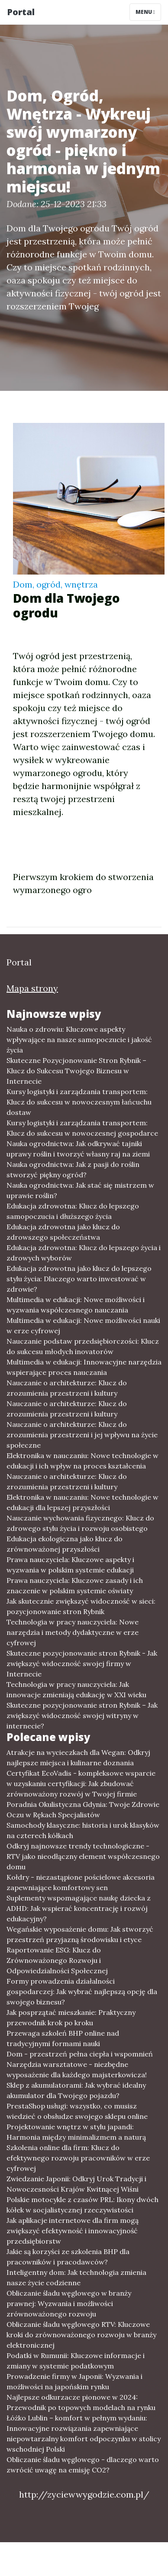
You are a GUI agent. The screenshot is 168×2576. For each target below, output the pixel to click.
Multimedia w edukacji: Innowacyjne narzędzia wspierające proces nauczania (84, 1367)
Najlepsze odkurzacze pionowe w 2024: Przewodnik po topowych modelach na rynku (80, 2402)
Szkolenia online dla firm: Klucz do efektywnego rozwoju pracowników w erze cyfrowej (78, 2158)
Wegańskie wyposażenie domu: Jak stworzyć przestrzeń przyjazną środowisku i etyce (79, 1934)
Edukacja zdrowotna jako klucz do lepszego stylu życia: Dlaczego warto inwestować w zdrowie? (79, 1278)
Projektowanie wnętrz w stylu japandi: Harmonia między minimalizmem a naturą (76, 2131)
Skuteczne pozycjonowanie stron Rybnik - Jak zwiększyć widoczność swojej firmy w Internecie (81, 1663)
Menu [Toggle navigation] (145, 12)
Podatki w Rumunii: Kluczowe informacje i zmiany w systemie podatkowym (75, 2360)
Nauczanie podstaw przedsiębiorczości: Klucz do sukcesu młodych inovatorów (82, 1346)
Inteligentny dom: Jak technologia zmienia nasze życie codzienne (76, 2277)
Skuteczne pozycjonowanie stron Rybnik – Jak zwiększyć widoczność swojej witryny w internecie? (82, 1715)
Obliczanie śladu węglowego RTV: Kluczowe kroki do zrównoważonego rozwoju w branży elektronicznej (81, 2334)
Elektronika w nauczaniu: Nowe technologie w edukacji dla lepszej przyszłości (82, 1502)
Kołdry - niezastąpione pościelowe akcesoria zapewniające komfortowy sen (80, 1882)
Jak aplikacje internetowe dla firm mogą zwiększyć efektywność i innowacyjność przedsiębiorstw (72, 2230)
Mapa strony (32, 988)
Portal (21, 12)
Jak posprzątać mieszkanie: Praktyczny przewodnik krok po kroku (71, 2017)
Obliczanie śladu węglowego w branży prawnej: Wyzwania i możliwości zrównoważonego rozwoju (68, 2303)
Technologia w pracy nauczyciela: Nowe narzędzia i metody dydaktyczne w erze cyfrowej (72, 1632)
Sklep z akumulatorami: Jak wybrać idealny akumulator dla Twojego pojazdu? (76, 2090)
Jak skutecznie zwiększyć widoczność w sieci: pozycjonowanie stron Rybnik (80, 1606)
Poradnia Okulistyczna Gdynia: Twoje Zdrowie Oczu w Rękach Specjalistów (82, 1809)
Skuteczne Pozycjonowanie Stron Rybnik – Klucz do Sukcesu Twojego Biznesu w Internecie (76, 1070)
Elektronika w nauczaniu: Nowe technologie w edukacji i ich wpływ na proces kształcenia (82, 1460)
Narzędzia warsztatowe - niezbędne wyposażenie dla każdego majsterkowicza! (76, 2069)
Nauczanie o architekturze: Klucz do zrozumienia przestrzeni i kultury (66, 1387)
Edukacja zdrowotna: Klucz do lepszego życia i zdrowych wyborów (83, 1252)
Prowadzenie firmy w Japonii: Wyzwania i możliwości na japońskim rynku (74, 2381)
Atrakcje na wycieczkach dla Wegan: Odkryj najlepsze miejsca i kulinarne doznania (78, 1757)
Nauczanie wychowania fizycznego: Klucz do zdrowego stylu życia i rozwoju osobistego (80, 1523)
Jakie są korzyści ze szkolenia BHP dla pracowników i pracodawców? (67, 2256)
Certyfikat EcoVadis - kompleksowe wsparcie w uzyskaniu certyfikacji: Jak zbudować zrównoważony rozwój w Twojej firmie (80, 1783)
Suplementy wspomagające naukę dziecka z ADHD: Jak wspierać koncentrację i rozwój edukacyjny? (78, 1908)
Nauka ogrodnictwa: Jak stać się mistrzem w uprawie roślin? (80, 1190)
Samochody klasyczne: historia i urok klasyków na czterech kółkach (82, 1830)
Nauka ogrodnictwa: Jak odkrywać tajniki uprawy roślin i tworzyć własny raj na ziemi (78, 1148)
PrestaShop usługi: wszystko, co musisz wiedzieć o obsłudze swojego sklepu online (77, 2111)
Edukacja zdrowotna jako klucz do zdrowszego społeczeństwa (63, 1231)
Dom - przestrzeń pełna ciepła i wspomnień (79, 2054)
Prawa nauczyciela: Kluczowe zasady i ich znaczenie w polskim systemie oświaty (74, 1585)
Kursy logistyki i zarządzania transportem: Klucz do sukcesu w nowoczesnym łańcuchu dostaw (79, 1102)
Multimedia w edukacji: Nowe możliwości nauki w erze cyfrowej (83, 1325)
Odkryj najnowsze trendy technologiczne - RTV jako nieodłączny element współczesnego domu (83, 1856)
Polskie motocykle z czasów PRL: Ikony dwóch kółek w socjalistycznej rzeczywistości (82, 2204)
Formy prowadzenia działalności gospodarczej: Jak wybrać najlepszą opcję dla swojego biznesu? (81, 1991)
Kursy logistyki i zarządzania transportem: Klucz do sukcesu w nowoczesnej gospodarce (82, 1127)
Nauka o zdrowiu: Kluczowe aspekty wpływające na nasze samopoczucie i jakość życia (79, 1039)
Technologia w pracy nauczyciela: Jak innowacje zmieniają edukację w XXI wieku (76, 1689)
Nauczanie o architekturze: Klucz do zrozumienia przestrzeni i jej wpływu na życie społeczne (82, 1434)
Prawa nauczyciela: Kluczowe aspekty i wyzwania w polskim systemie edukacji (70, 1564)
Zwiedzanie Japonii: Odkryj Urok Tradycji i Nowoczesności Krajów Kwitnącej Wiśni (76, 2183)
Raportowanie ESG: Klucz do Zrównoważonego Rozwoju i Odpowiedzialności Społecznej (57, 1960)
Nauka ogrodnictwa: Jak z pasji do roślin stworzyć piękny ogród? (72, 1169)
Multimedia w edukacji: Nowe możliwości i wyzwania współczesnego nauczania (75, 1304)
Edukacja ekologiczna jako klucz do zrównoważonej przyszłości (64, 1543)
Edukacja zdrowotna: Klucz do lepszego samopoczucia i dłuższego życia (72, 1211)
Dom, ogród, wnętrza (55, 584)
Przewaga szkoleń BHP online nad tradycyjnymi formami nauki (62, 2038)
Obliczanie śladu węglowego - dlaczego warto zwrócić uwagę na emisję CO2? (82, 2464)
